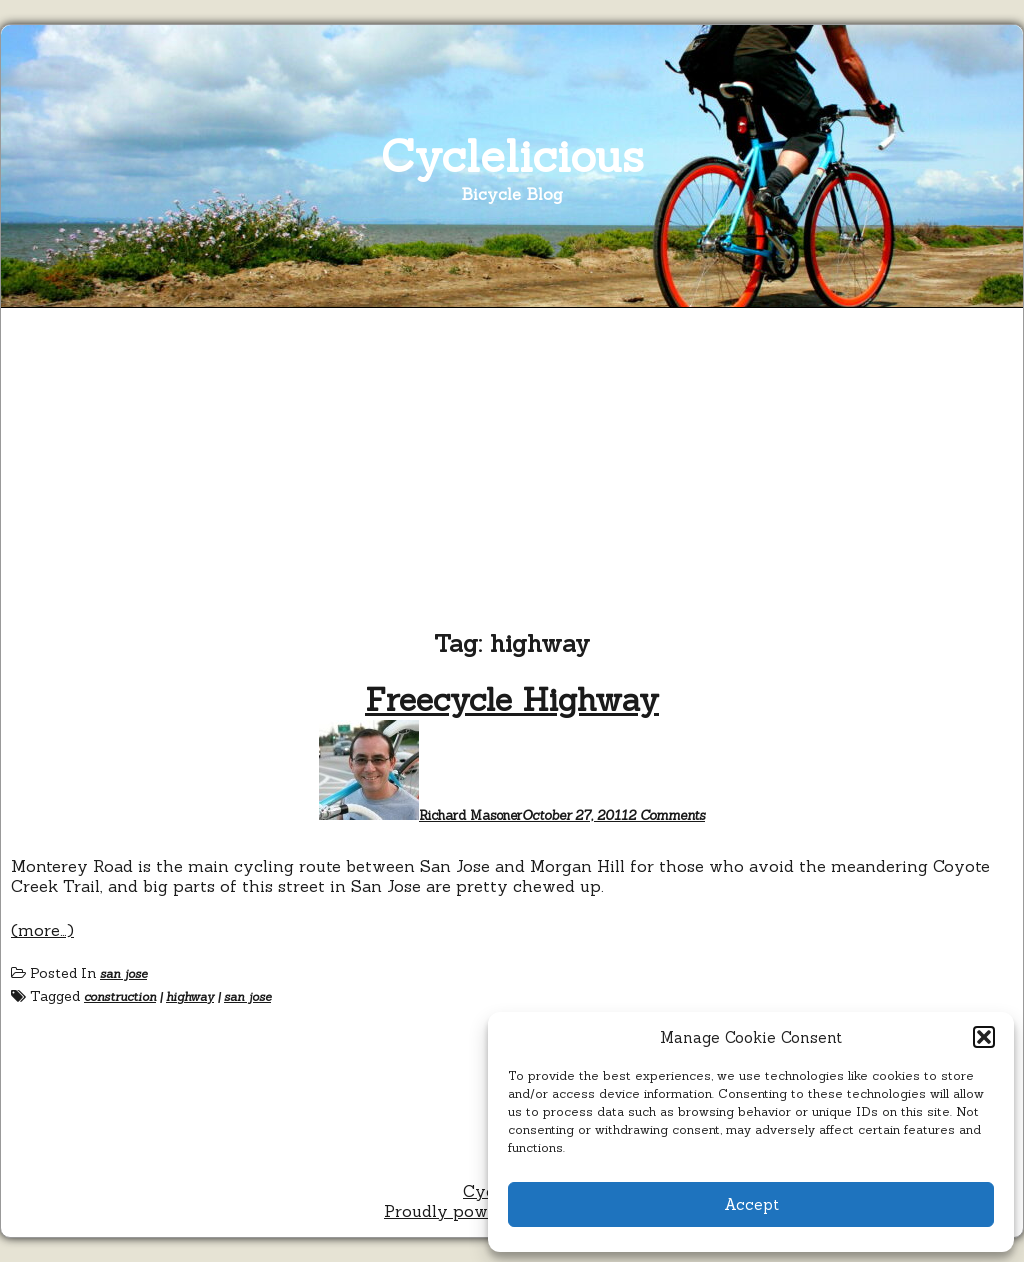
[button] (984, 1037)
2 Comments (666, 815)
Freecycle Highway (512, 699)
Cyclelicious (512, 155)
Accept (751, 1204)
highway (190, 996)
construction (120, 996)
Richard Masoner (470, 815)
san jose (123, 973)
